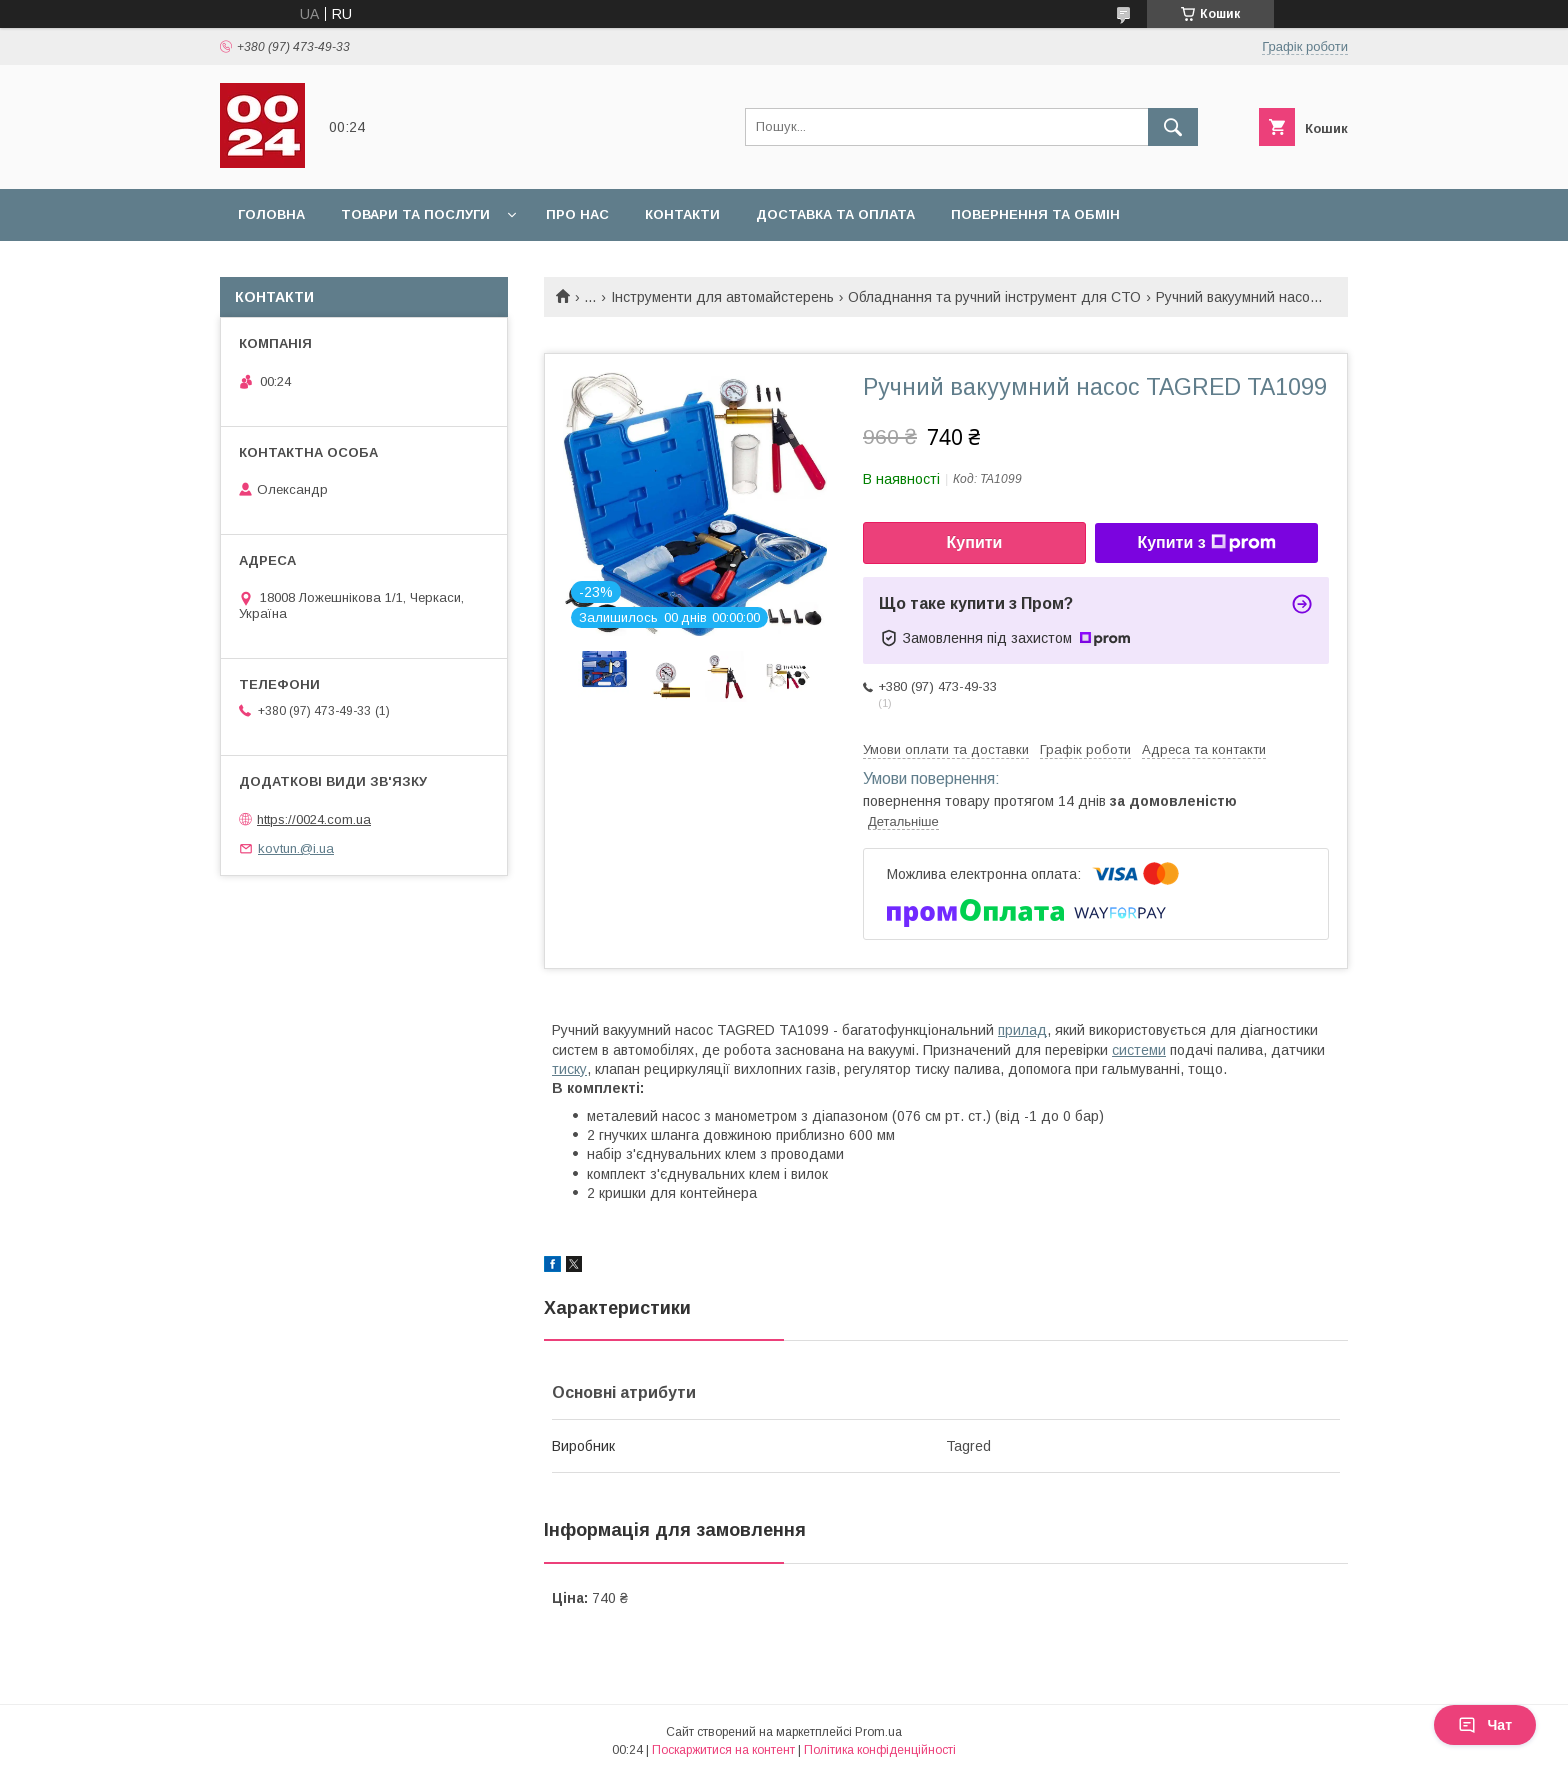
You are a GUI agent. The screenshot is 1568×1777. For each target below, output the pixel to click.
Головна (271, 214)
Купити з (1206, 543)
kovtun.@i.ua (296, 848)
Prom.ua (878, 1732)
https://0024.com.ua (314, 819)
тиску (569, 1069)
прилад (1022, 1030)
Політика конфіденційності (880, 1750)
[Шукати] (1173, 127)
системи (1139, 1050)
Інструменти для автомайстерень (722, 297)
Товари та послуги (415, 214)
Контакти (682, 214)
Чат (1485, 1725)
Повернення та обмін (1035, 214)
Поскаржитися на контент (723, 1750)
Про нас (577, 214)
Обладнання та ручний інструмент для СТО (994, 297)
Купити (975, 542)
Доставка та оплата (835, 214)
